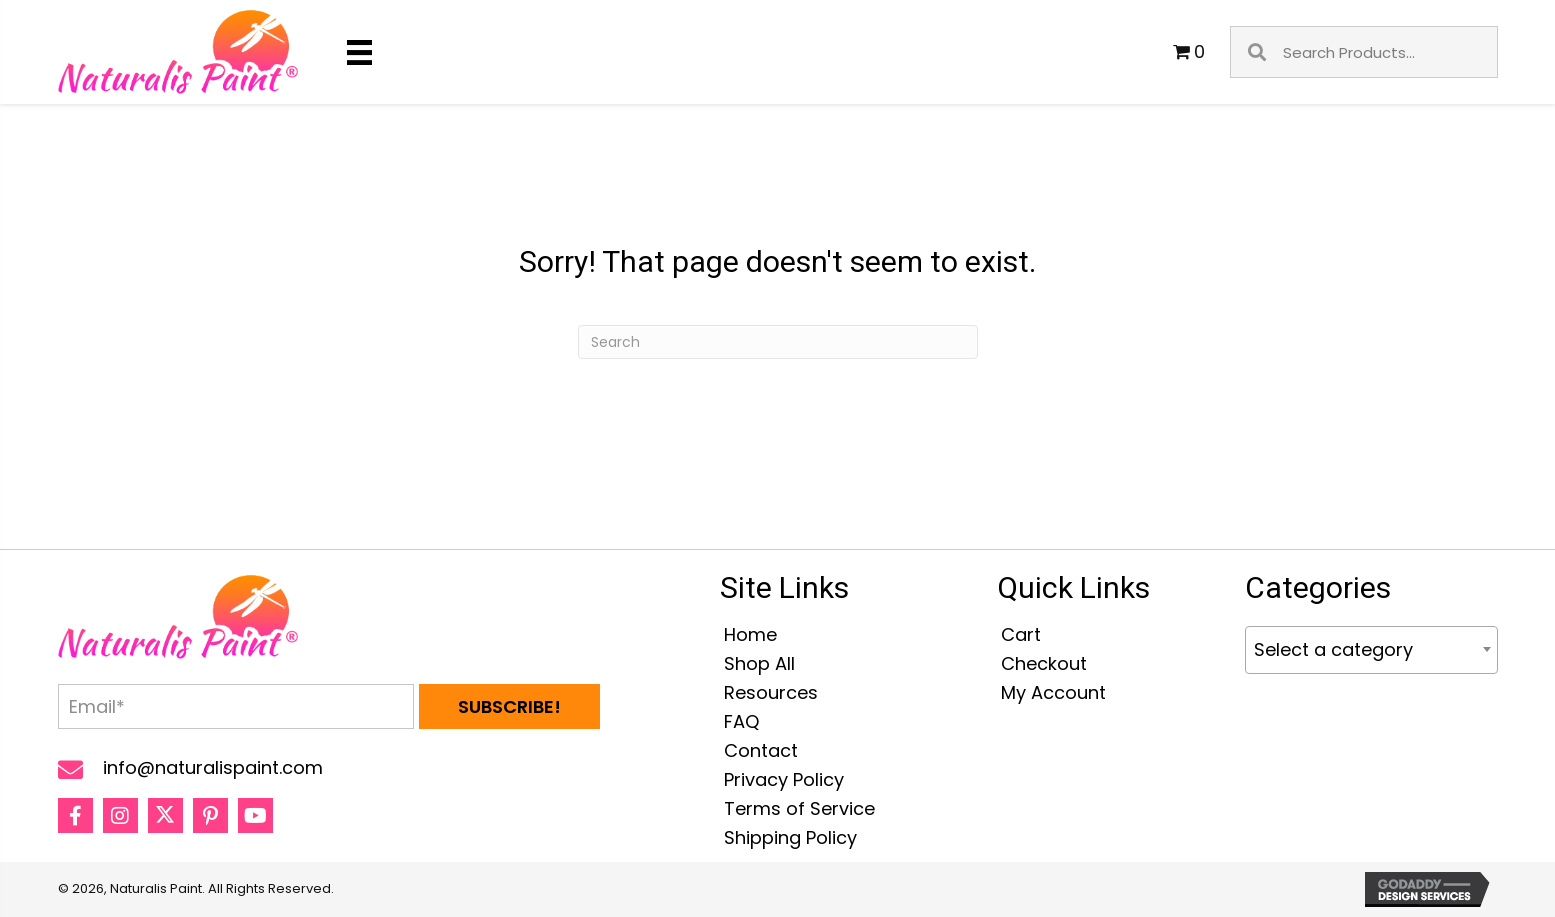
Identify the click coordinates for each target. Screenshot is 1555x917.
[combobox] (1371, 650)
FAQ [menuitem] (741, 721)
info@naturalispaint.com (213, 767)
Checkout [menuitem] (1044, 663)
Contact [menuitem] (761, 750)
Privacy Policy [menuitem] (784, 779)
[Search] (778, 342)
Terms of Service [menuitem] (799, 808)
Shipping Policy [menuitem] (790, 837)
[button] (509, 706)
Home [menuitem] (750, 634)
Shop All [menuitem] (759, 663)
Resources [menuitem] (771, 692)
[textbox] (1371, 650)
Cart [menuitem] (1021, 634)
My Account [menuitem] (1053, 692)
